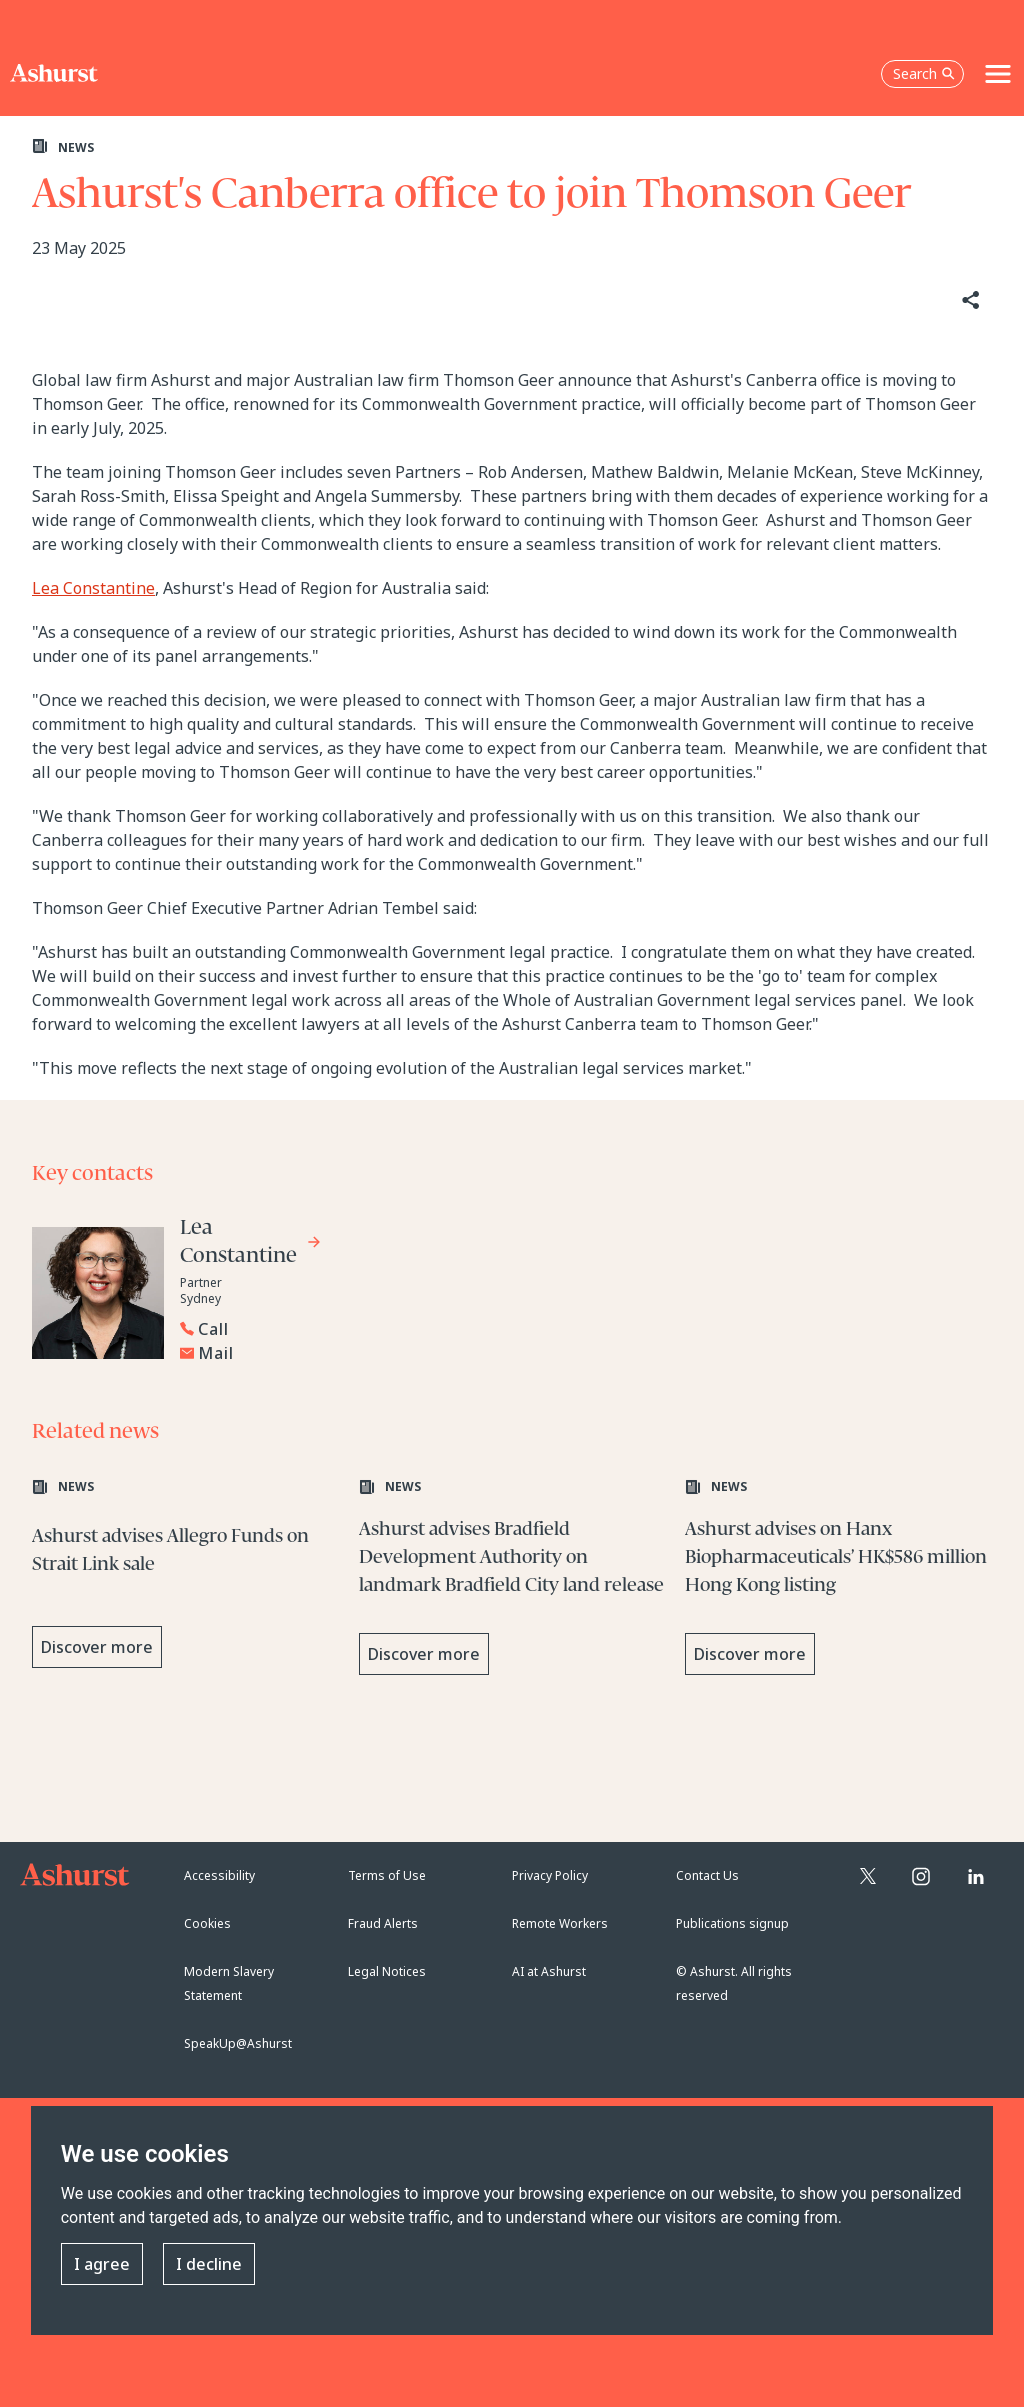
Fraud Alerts (383, 1923)
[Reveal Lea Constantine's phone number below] (330, 1329)
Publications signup (732, 1923)
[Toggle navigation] (998, 74)
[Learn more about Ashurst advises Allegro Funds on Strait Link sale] (185, 1579)
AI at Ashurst (549, 1971)
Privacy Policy (550, 1875)
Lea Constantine (93, 588)
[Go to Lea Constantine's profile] (251, 1244)
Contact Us (707, 1875)
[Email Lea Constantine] (335, 1353)
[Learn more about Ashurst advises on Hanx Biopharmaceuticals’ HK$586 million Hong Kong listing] (838, 1579)
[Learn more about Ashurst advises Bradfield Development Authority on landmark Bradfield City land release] (512, 1579)
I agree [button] (102, 2264)
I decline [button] (209, 2264)
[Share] (969, 300)
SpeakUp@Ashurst (238, 2043)
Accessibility (219, 1875)
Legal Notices (387, 1971)
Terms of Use (387, 1875)
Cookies (207, 1923)
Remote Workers (560, 1923)
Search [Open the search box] (924, 73)
